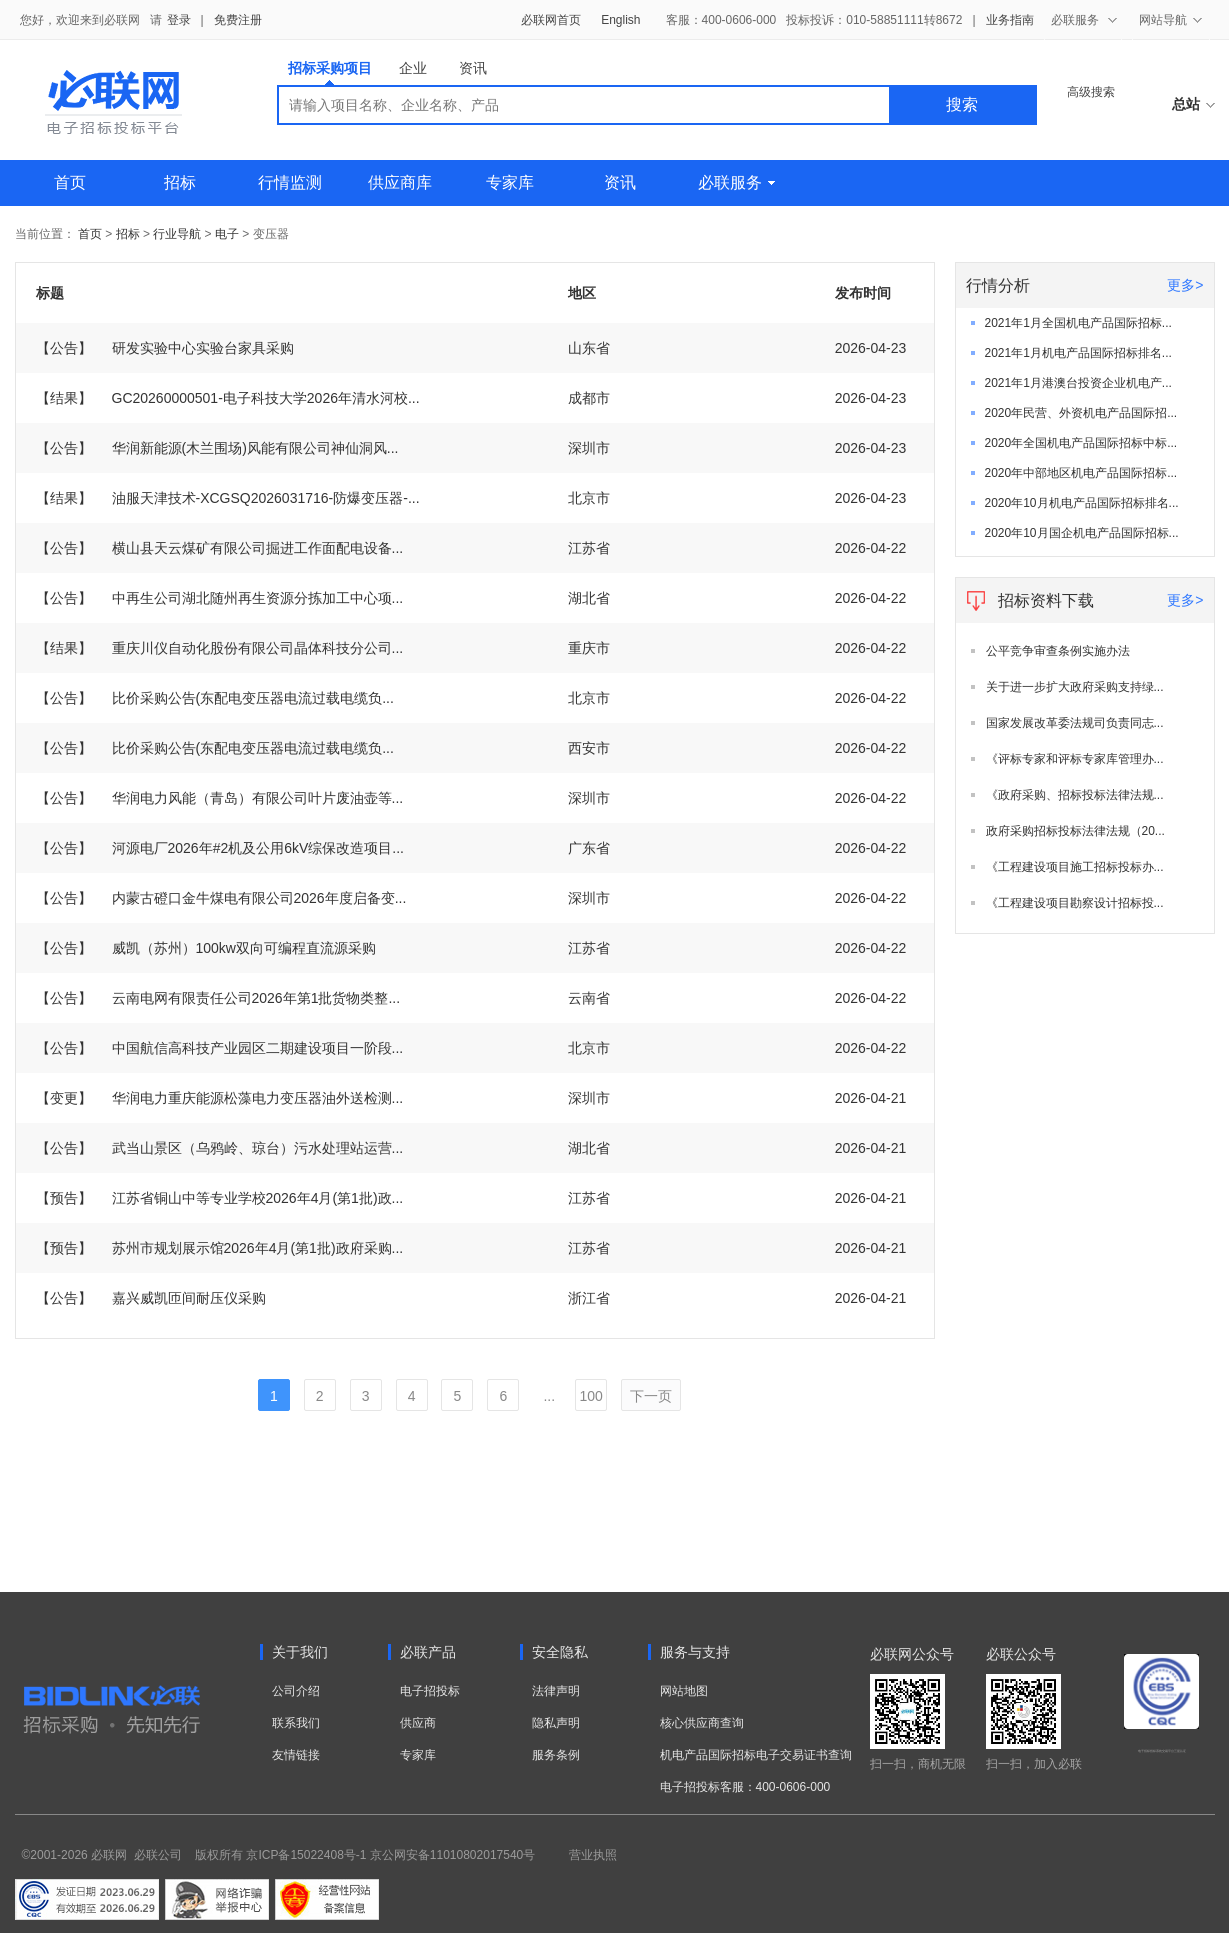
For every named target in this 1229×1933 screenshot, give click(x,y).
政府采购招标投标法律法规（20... (1075, 831)
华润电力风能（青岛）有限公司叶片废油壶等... (220, 798)
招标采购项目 (330, 72)
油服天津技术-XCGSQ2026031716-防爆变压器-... (228, 498)
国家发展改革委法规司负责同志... (1075, 723)
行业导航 (178, 234)
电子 (227, 234)
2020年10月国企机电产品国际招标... (1082, 533)
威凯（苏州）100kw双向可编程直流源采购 (206, 948)
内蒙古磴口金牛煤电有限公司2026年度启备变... (221, 898)
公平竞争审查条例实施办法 (1058, 651)
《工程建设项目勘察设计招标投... (1075, 903)
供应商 (418, 1723)
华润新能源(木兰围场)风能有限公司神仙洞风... (217, 448)
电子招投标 (430, 1691)
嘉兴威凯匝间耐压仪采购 (151, 1298)
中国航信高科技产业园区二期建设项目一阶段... (220, 1048)
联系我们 (296, 1723)
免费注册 (238, 20)
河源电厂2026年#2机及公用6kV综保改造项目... (220, 848)
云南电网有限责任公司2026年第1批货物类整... (218, 998)
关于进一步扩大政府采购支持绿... (1075, 687)
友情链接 (296, 1755)
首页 (70, 182)
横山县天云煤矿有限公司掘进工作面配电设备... (220, 548)
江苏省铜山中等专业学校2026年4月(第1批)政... (220, 1198)
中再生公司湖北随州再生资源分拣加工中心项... (220, 598)
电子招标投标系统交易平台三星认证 (1162, 1751)
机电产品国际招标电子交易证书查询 (756, 1755)
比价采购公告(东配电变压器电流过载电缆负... (215, 698)
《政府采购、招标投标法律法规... (1075, 795)
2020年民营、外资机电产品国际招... (1081, 413)
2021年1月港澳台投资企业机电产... (1078, 383)
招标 (180, 182)
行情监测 (290, 182)
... (549, 1396)
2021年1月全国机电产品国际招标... (1078, 323)
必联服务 (736, 182)
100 (591, 1396)
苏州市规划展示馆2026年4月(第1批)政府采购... (220, 1248)
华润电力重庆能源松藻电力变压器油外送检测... (220, 1098)
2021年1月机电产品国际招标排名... (1078, 353)
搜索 (962, 104)
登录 (179, 20)
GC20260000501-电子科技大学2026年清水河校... (228, 398)
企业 (413, 68)
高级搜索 (1091, 92)
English (620, 20)
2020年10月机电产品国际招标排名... (1082, 503)
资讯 (473, 68)
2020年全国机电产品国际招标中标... (1081, 443)
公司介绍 (296, 1691)
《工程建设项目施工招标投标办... (1075, 867)
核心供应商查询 (702, 1723)
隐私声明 (556, 1723)
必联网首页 (551, 20)
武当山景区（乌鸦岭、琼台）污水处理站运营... (220, 1148)
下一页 (651, 1396)
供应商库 (400, 182)
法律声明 (556, 1691)
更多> (1185, 285)
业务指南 (1010, 20)
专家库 (510, 182)
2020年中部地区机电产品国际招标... (1081, 473)
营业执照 (593, 1855)
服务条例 (556, 1755)
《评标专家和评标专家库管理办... (1075, 759)
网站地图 (684, 1691)
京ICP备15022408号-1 (306, 1855)
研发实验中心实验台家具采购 (165, 348)
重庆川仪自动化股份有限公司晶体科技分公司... (220, 648)
